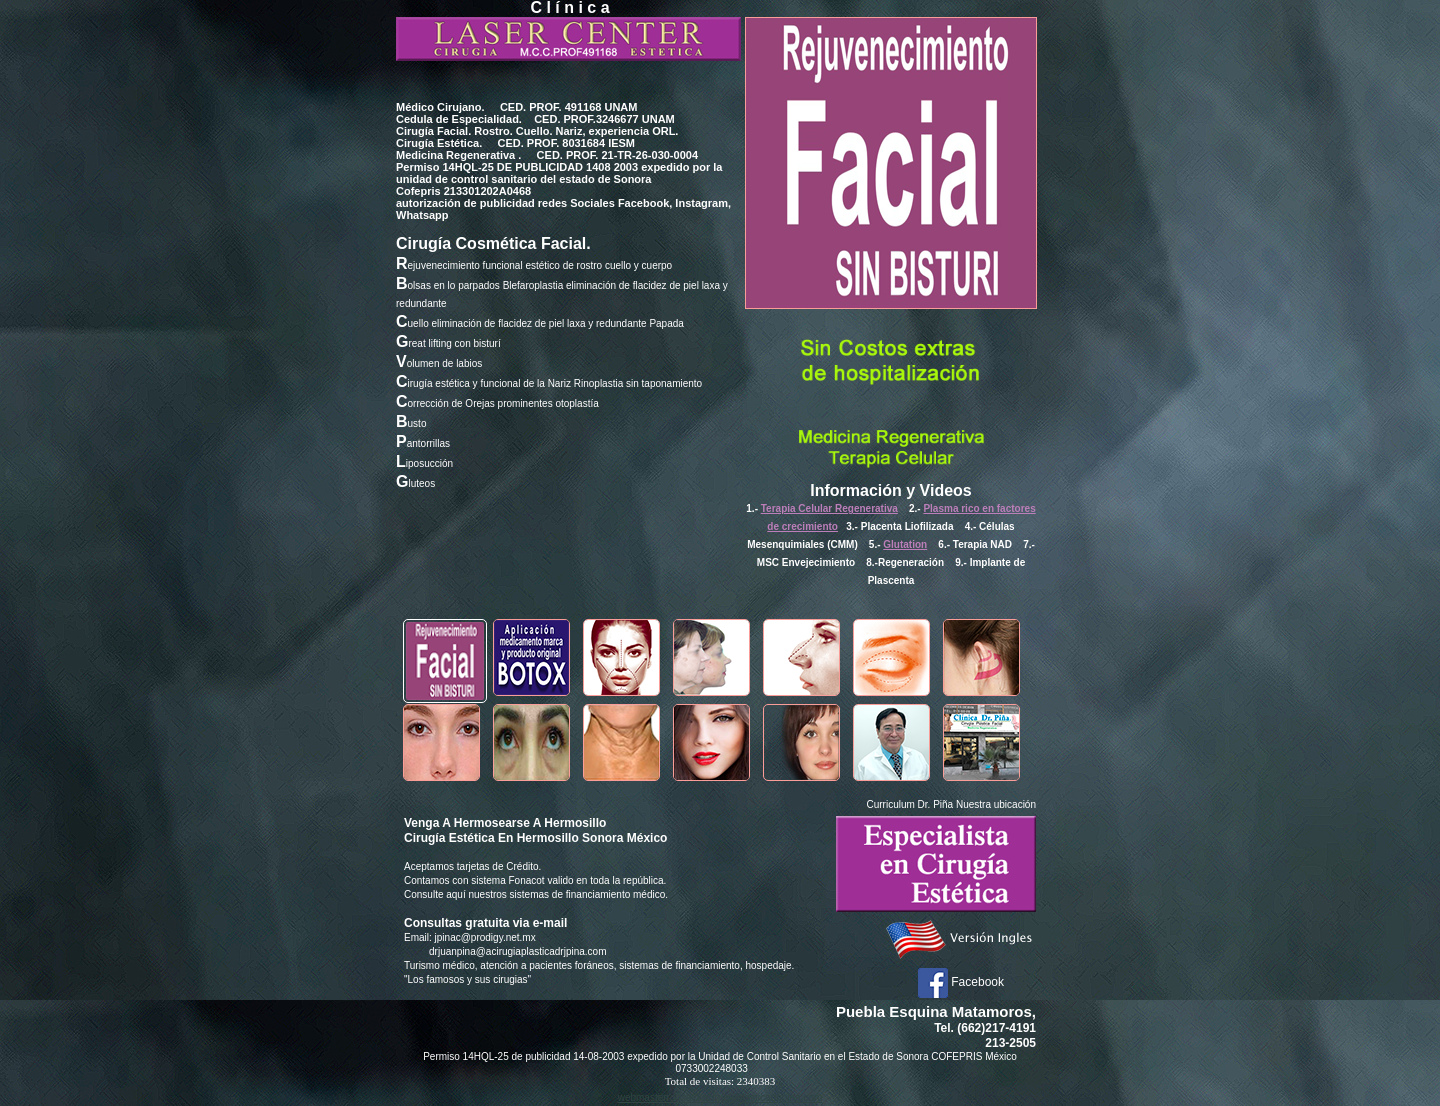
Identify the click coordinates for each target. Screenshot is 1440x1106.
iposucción (424, 463)
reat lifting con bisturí (448, 343)
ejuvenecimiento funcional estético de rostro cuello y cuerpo (534, 265)
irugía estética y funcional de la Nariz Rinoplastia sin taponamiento (549, 383)
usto (411, 423)
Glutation (905, 544)
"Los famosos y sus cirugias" (467, 979)
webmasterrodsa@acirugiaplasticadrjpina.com (720, 1097)
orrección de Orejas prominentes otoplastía (497, 403)
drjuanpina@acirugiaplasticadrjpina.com (517, 951)
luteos (415, 483)
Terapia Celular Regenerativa (829, 508)
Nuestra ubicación (996, 804)
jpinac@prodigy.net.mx (485, 937)
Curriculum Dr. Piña (909, 804)
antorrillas (423, 443)
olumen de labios (439, 363)
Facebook (961, 982)
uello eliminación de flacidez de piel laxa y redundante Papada (540, 323)
